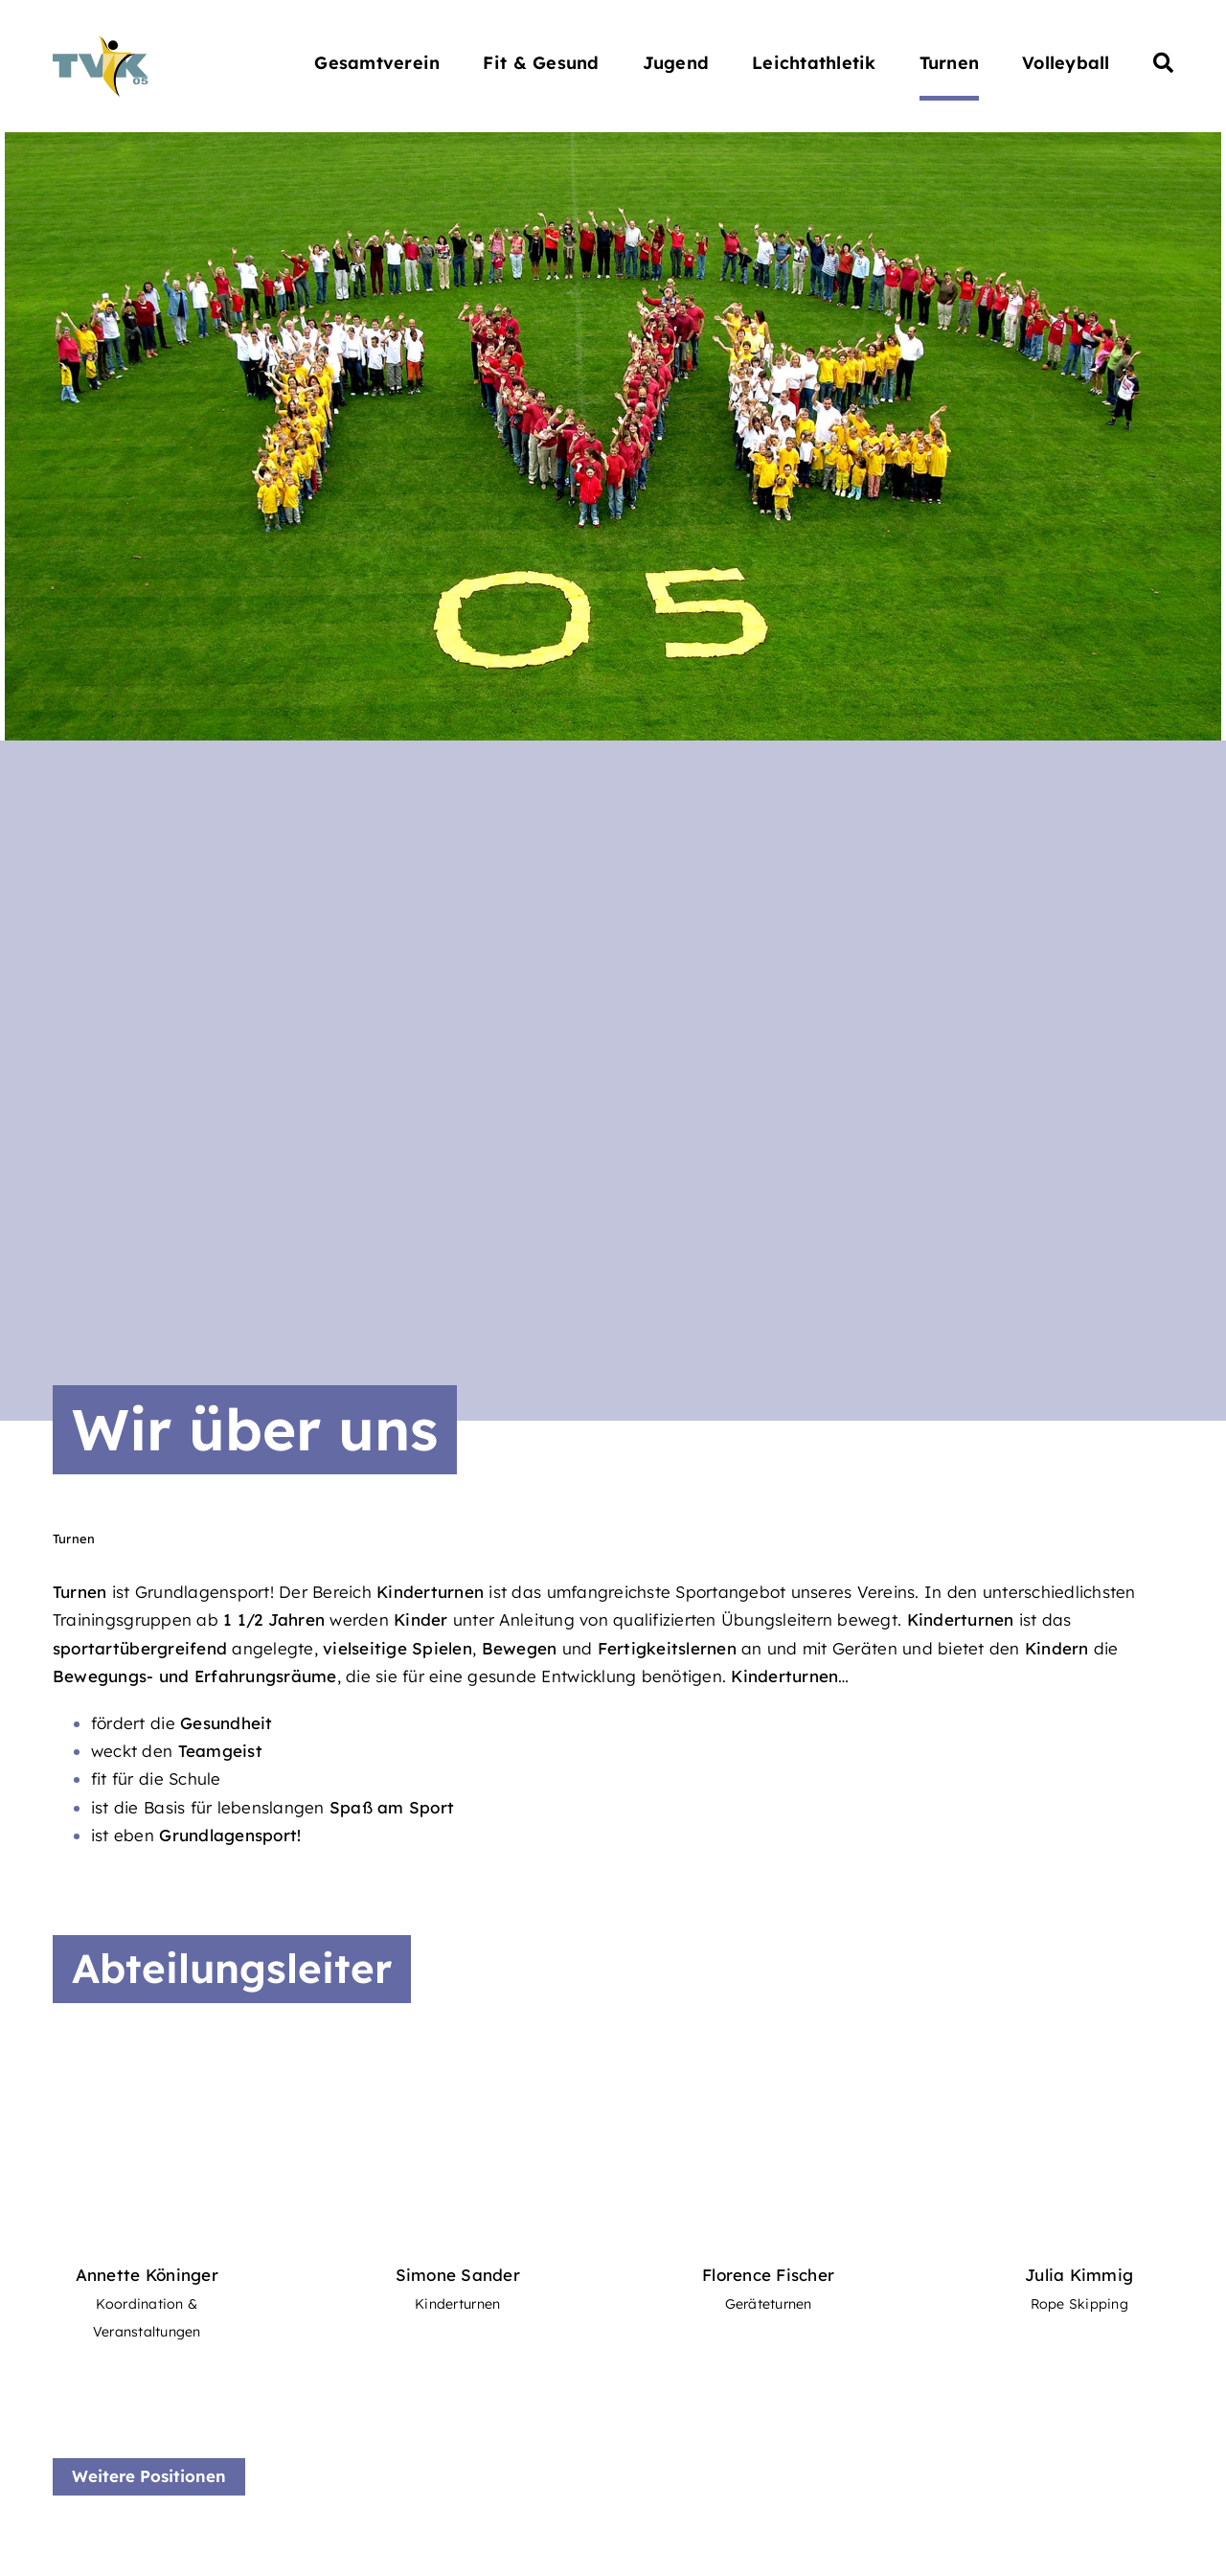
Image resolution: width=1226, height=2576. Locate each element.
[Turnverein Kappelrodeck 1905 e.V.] (100, 44)
